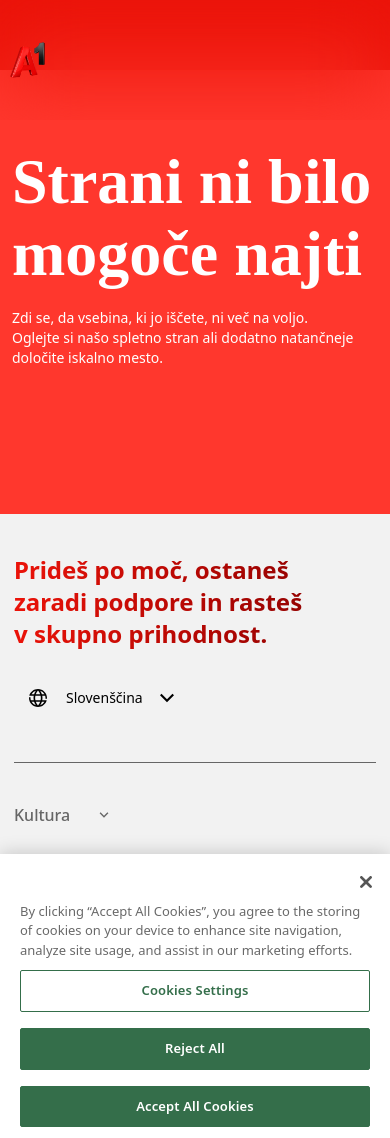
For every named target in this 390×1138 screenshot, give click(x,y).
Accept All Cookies (195, 1110)
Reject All (195, 1052)
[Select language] (104, 698)
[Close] (366, 886)
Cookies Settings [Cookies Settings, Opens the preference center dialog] (195, 994)
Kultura (64, 815)
